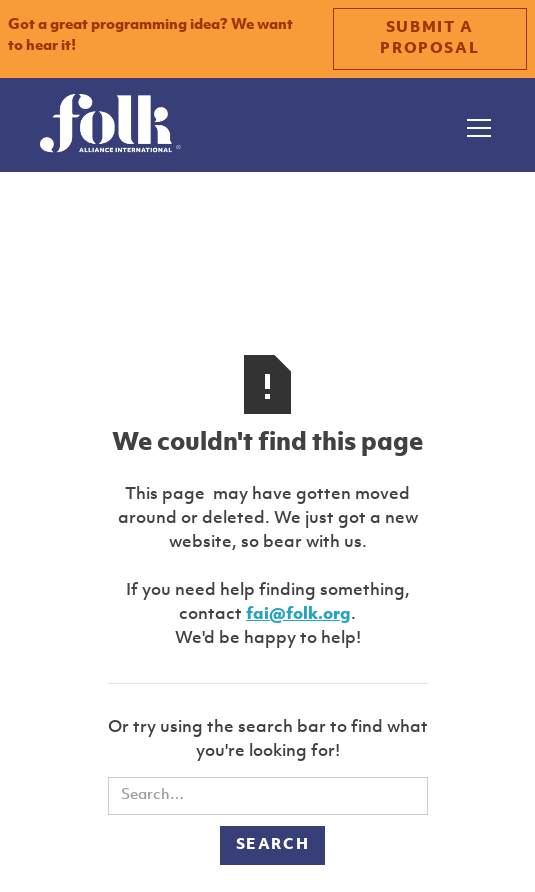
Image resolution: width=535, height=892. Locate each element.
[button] (475, 125)
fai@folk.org (298, 614)
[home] (110, 125)
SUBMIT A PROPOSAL (429, 39)
